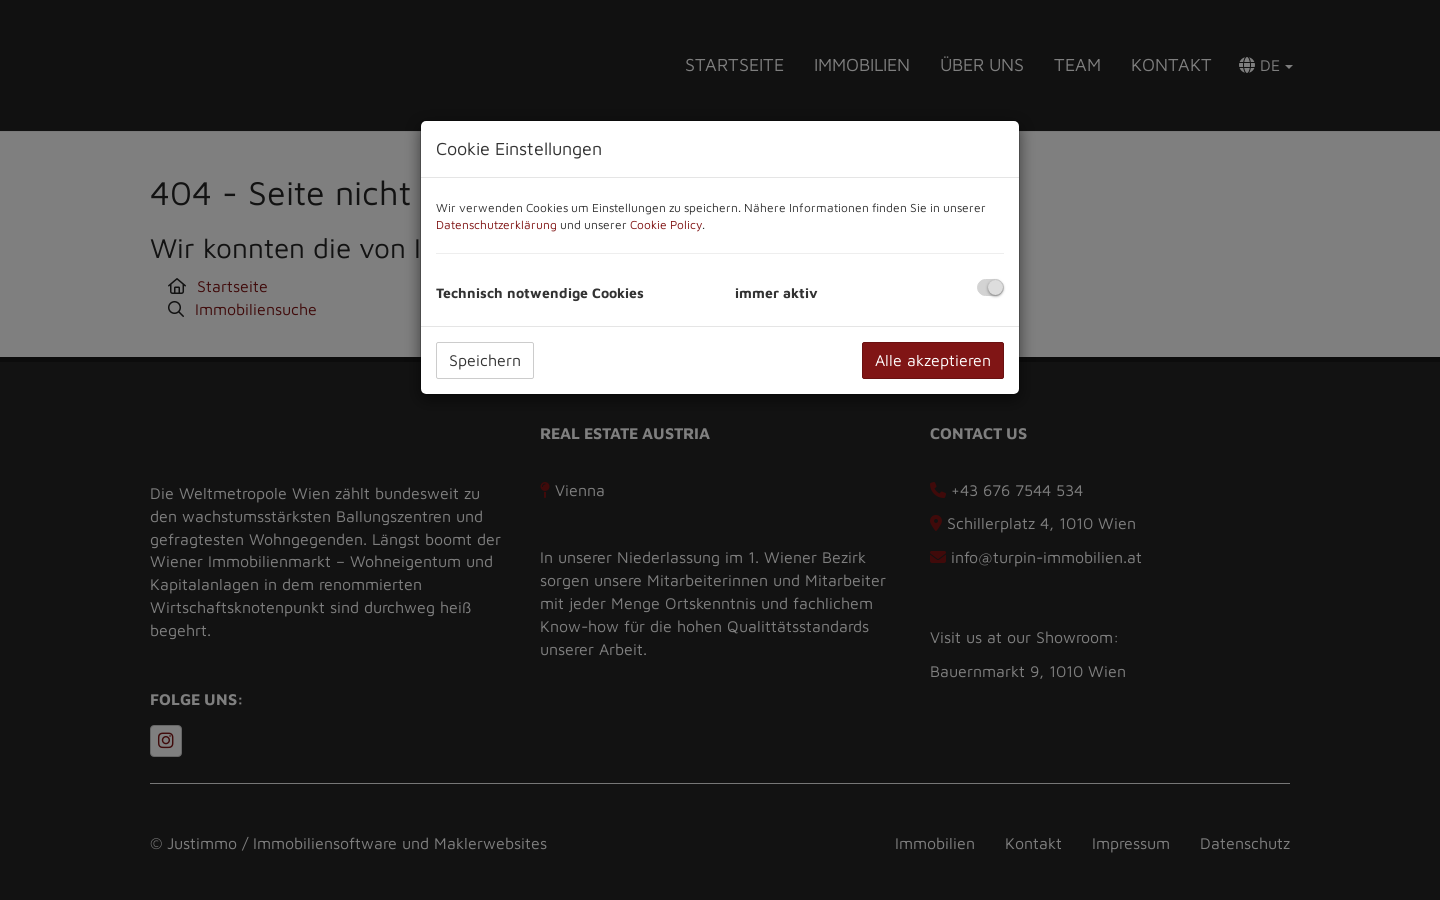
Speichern (485, 360)
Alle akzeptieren (933, 360)
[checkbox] (990, 287)
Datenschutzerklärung (496, 224)
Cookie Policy (666, 224)
